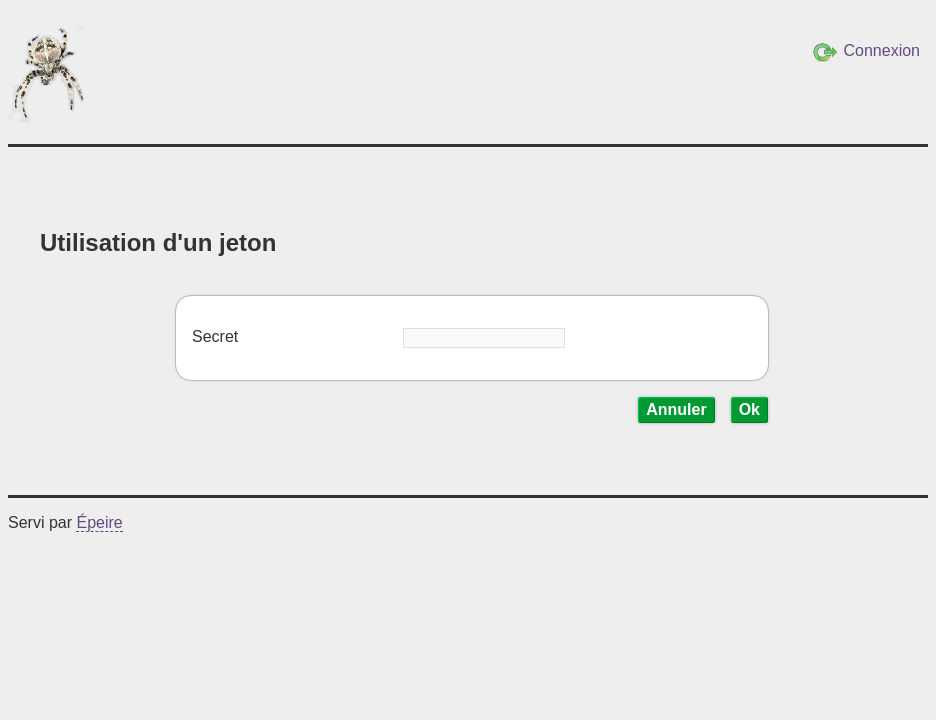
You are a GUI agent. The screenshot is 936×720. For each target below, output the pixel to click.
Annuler (676, 409)
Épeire (99, 522)
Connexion (866, 52)
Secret (215, 336)
